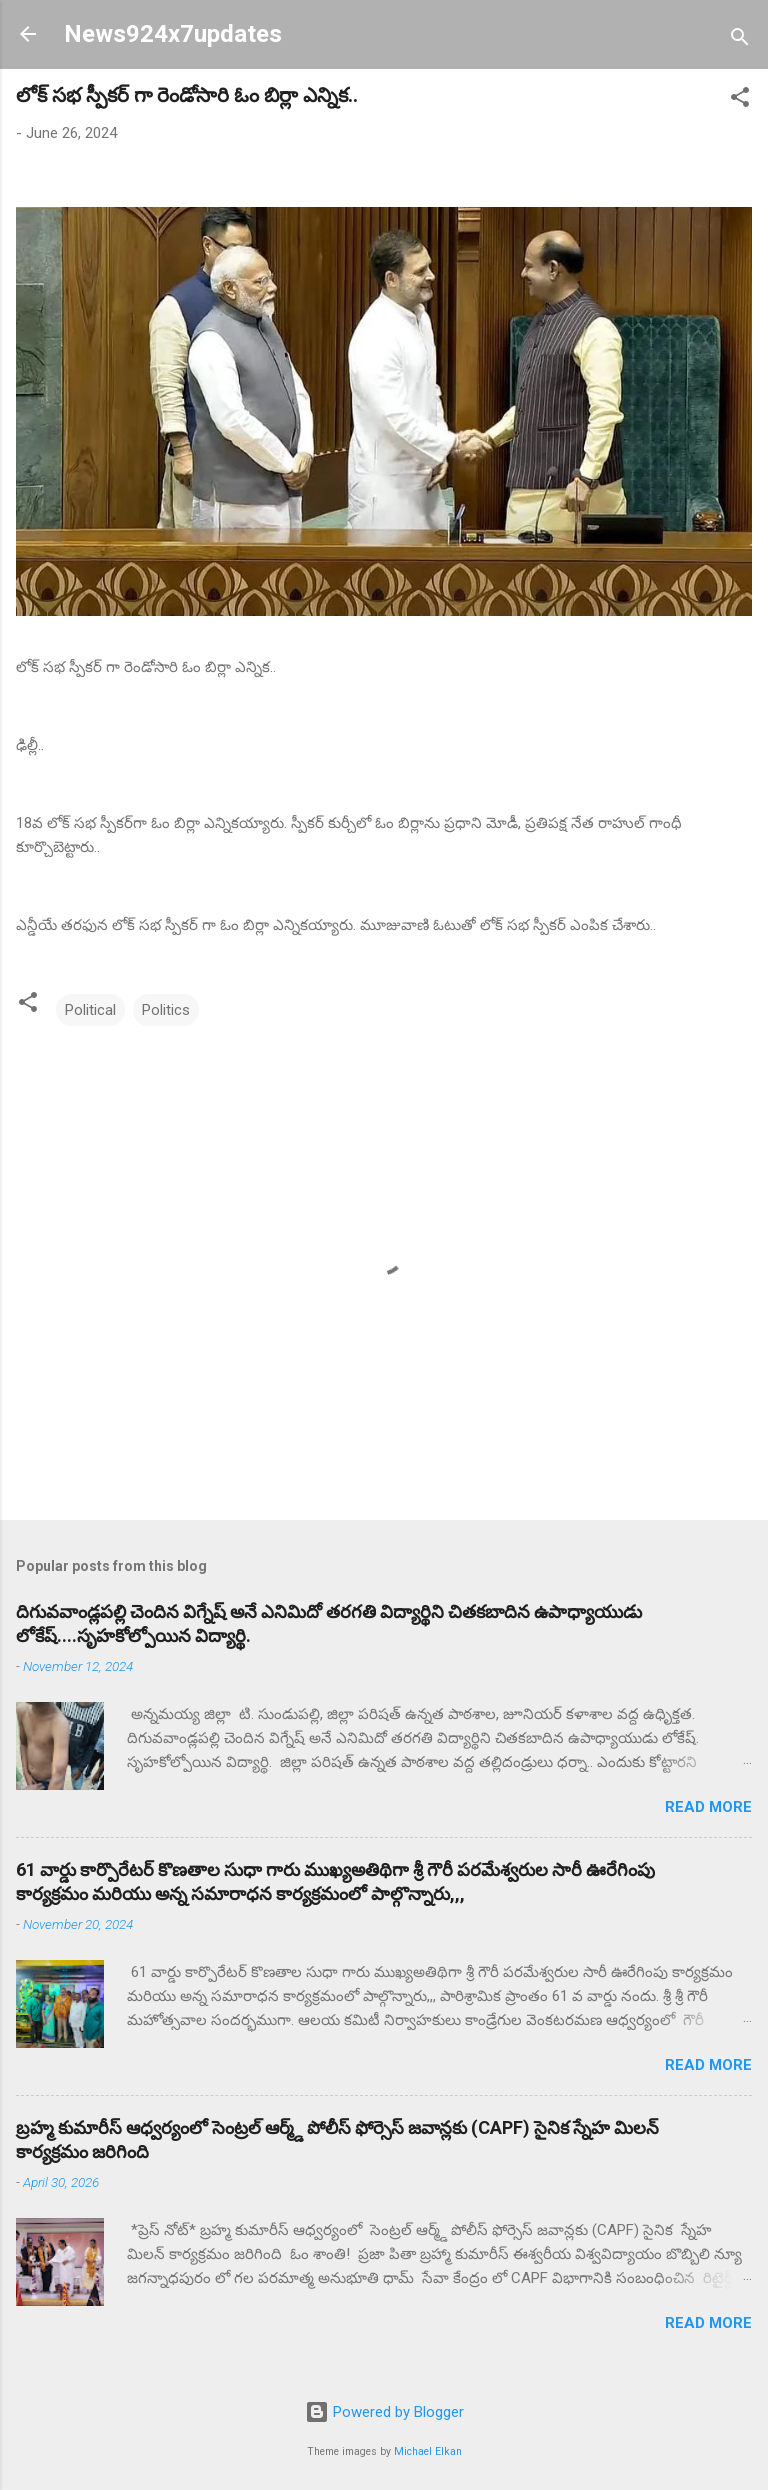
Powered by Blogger (384, 2412)
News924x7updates (173, 34)
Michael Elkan (428, 2451)
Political (90, 1010)
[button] (740, 100)
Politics (166, 1010)
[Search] (740, 40)
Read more (708, 1807)
